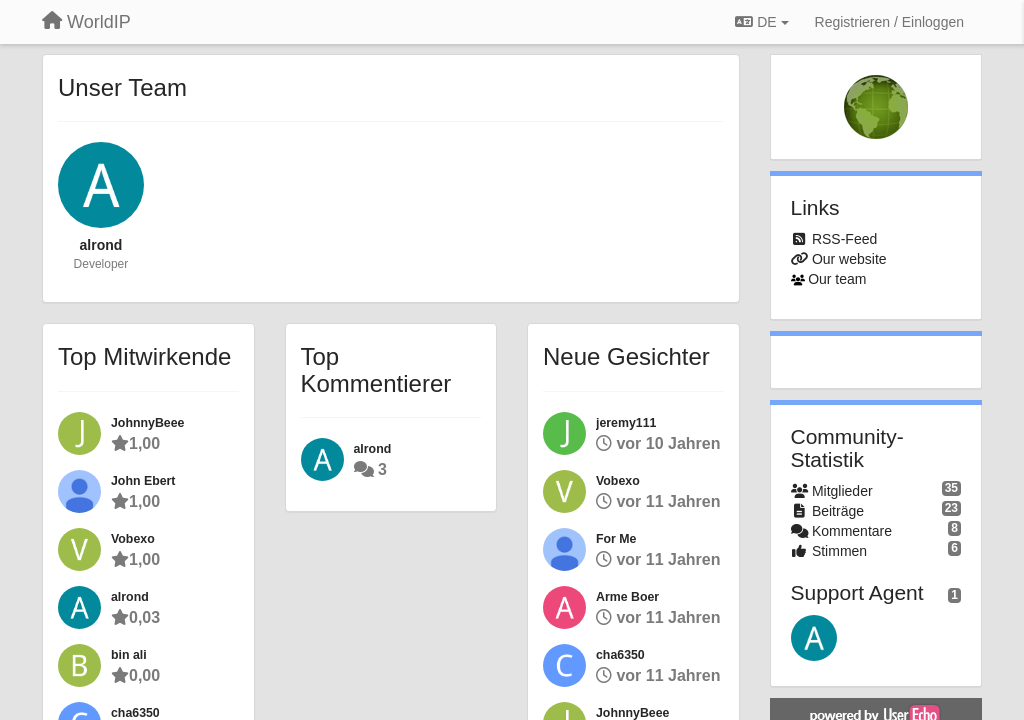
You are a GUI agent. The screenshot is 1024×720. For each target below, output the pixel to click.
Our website (849, 259)
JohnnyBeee (147, 423)
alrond (101, 245)
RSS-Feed (844, 239)
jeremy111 (626, 423)
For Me (616, 539)
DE (761, 22)
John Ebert (143, 481)
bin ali (129, 655)
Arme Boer (627, 597)
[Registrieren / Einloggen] (889, 22)
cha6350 (135, 713)
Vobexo (133, 539)
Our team (837, 279)
